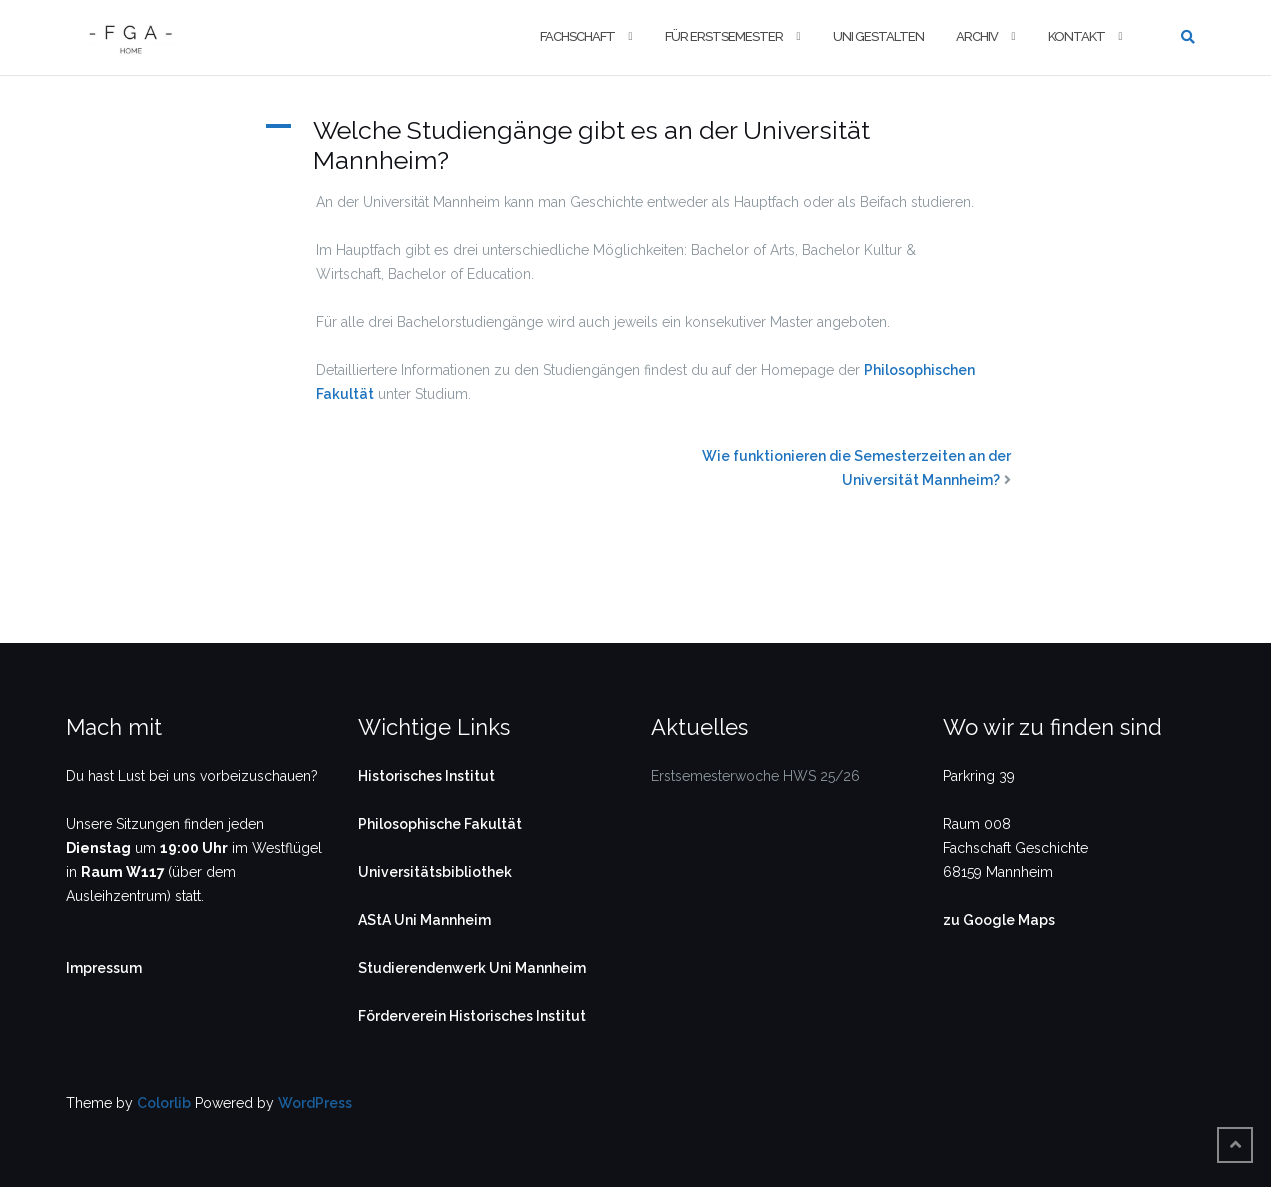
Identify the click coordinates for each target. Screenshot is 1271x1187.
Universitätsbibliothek (435, 872)
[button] (636, 145)
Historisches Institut (426, 776)
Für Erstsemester (724, 36)
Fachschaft (577, 36)
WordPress (315, 1103)
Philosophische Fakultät (440, 824)
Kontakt (1076, 36)
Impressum (104, 968)
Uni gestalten (878, 36)
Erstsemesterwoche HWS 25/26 (755, 776)
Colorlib (164, 1103)
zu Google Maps (999, 920)
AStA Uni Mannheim (424, 920)
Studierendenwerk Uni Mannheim (472, 968)
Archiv (977, 36)
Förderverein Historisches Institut (472, 1016)
